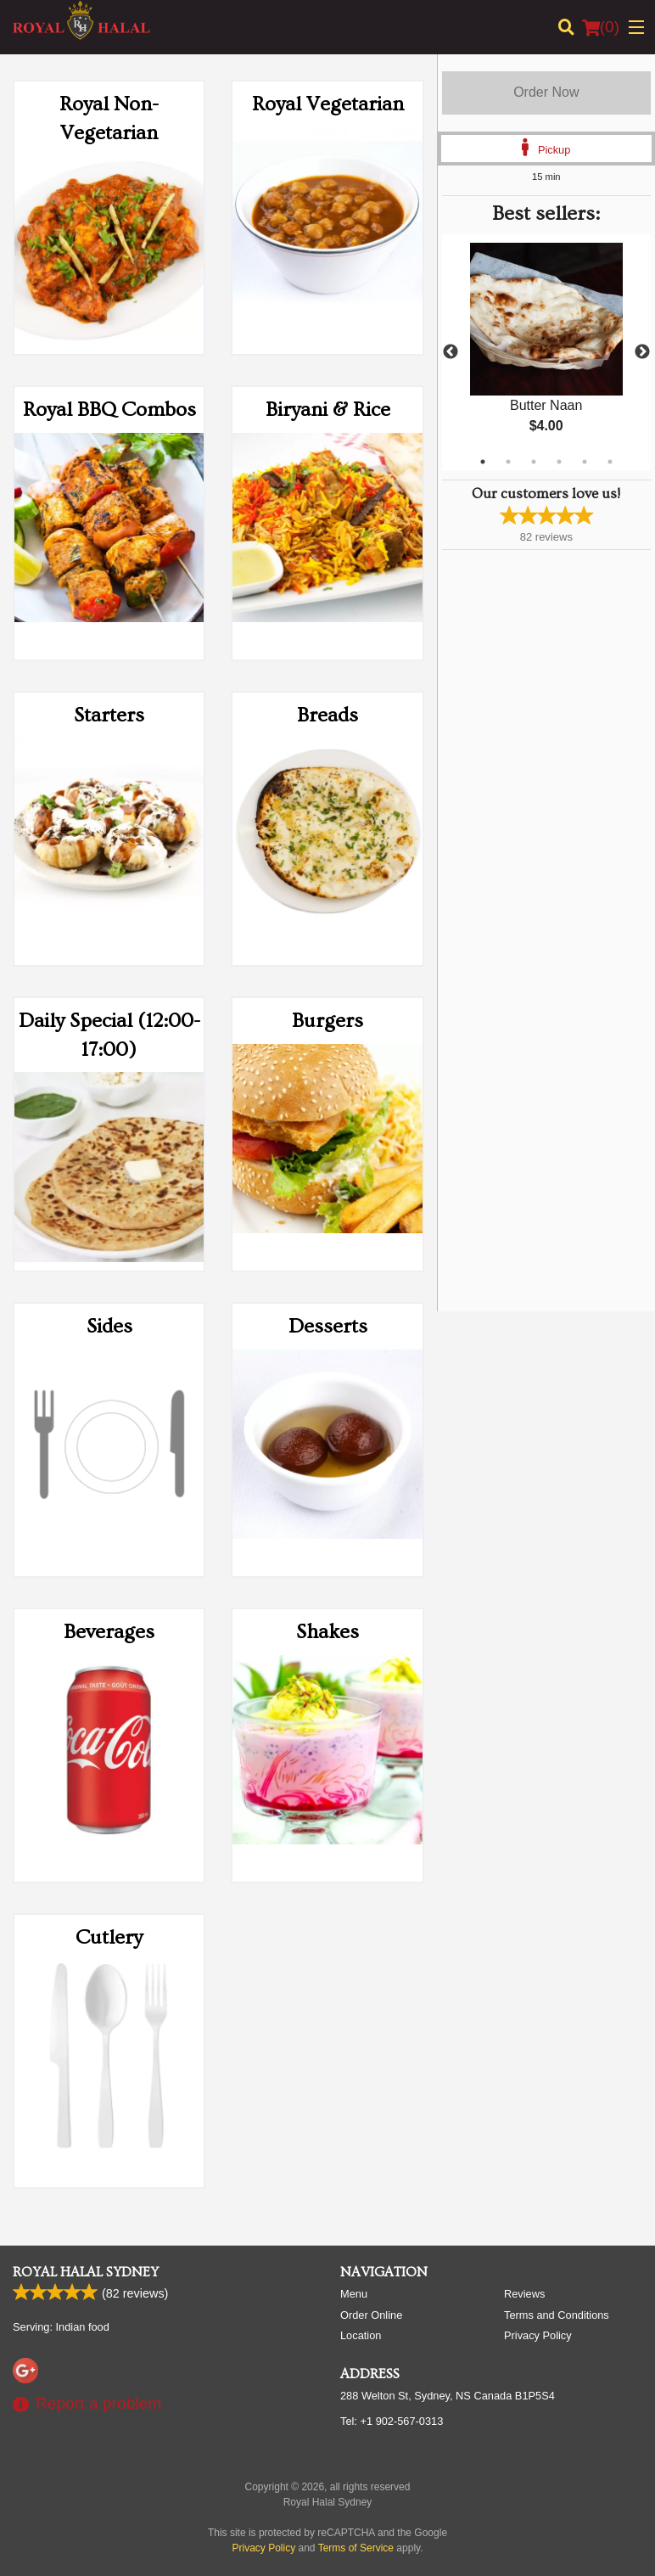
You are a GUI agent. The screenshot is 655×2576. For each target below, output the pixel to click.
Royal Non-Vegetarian (109, 118)
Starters (109, 715)
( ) (600, 27)
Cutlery (109, 1937)
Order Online (371, 2315)
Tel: (391, 2421)
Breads (327, 715)
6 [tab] (610, 461)
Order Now (546, 92)
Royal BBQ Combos (109, 409)
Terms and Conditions (556, 2315)
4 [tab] (559, 461)
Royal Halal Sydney (86, 2272)
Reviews (524, 2293)
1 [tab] (482, 461)
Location (360, 2335)
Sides (109, 1326)
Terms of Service (356, 2548)
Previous (450, 352)
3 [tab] (533, 461)
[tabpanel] (546, 352)
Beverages (109, 1631)
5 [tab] (584, 461)
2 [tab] (508, 461)
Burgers (327, 1020)
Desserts (327, 1326)
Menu (353, 2293)
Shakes (327, 1631)
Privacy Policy (538, 2335)
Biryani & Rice (328, 409)
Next (642, 352)
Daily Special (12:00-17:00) (109, 1035)
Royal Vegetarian (328, 104)
